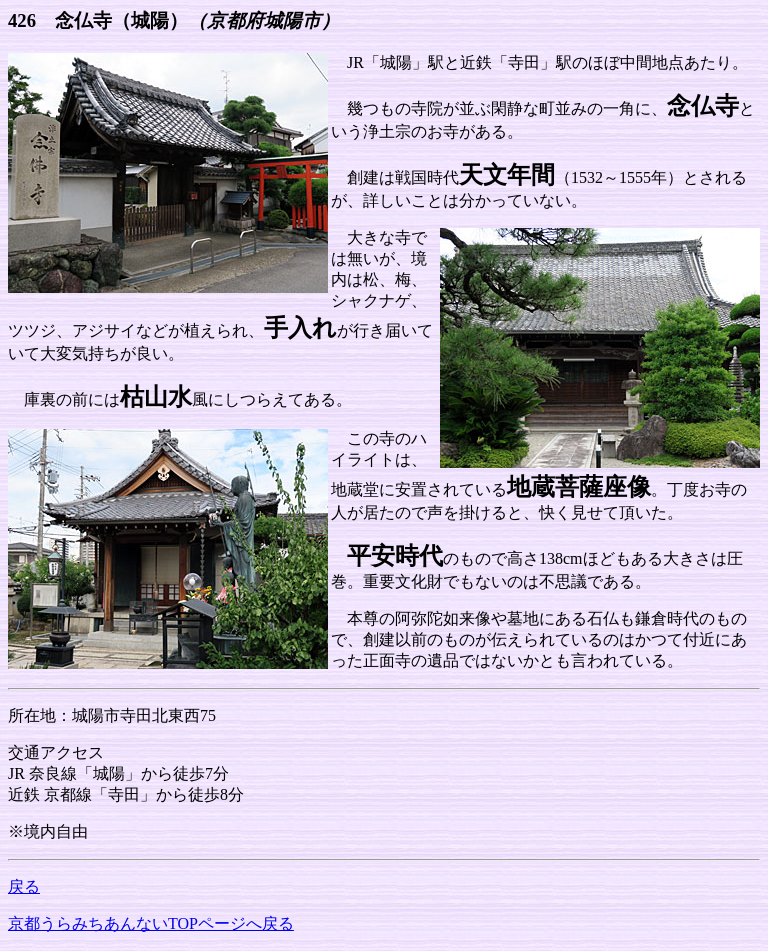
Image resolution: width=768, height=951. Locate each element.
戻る (24, 886)
